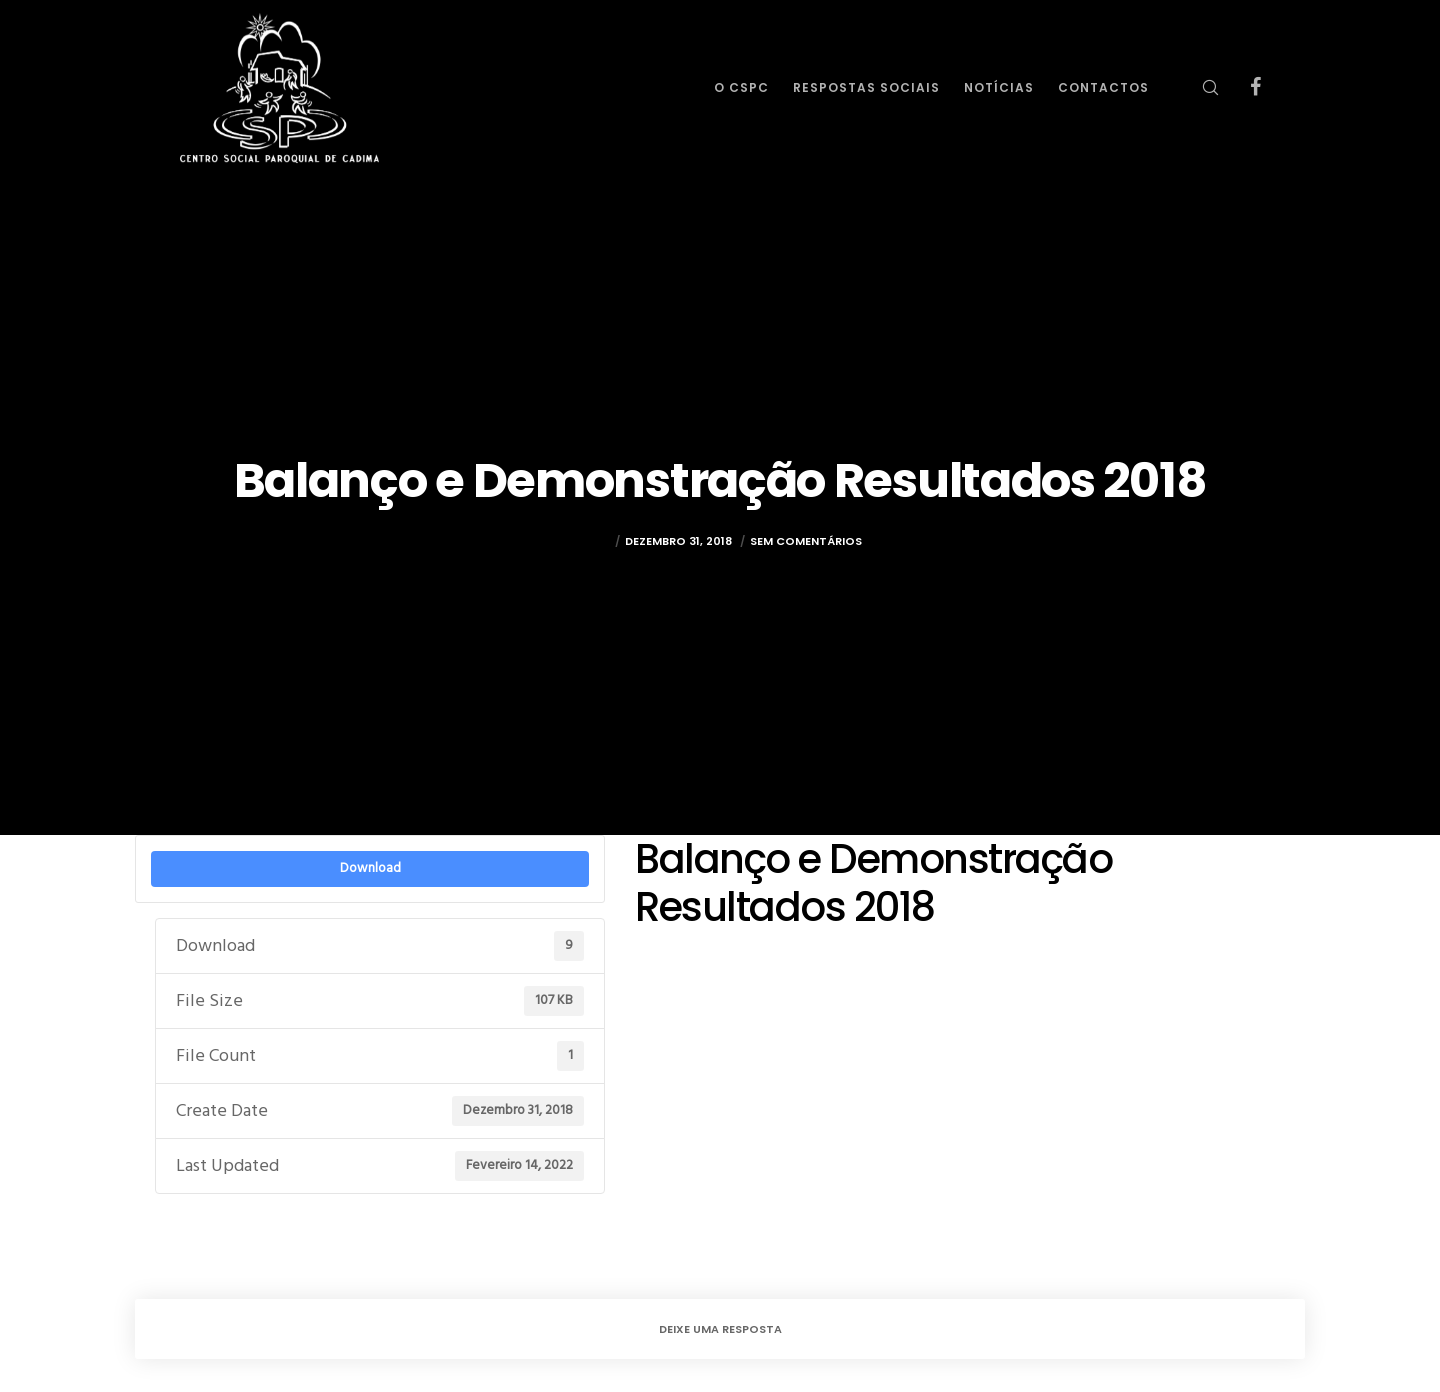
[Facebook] (1242, 87)
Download (370, 868)
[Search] (1197, 87)
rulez (593, 541)
